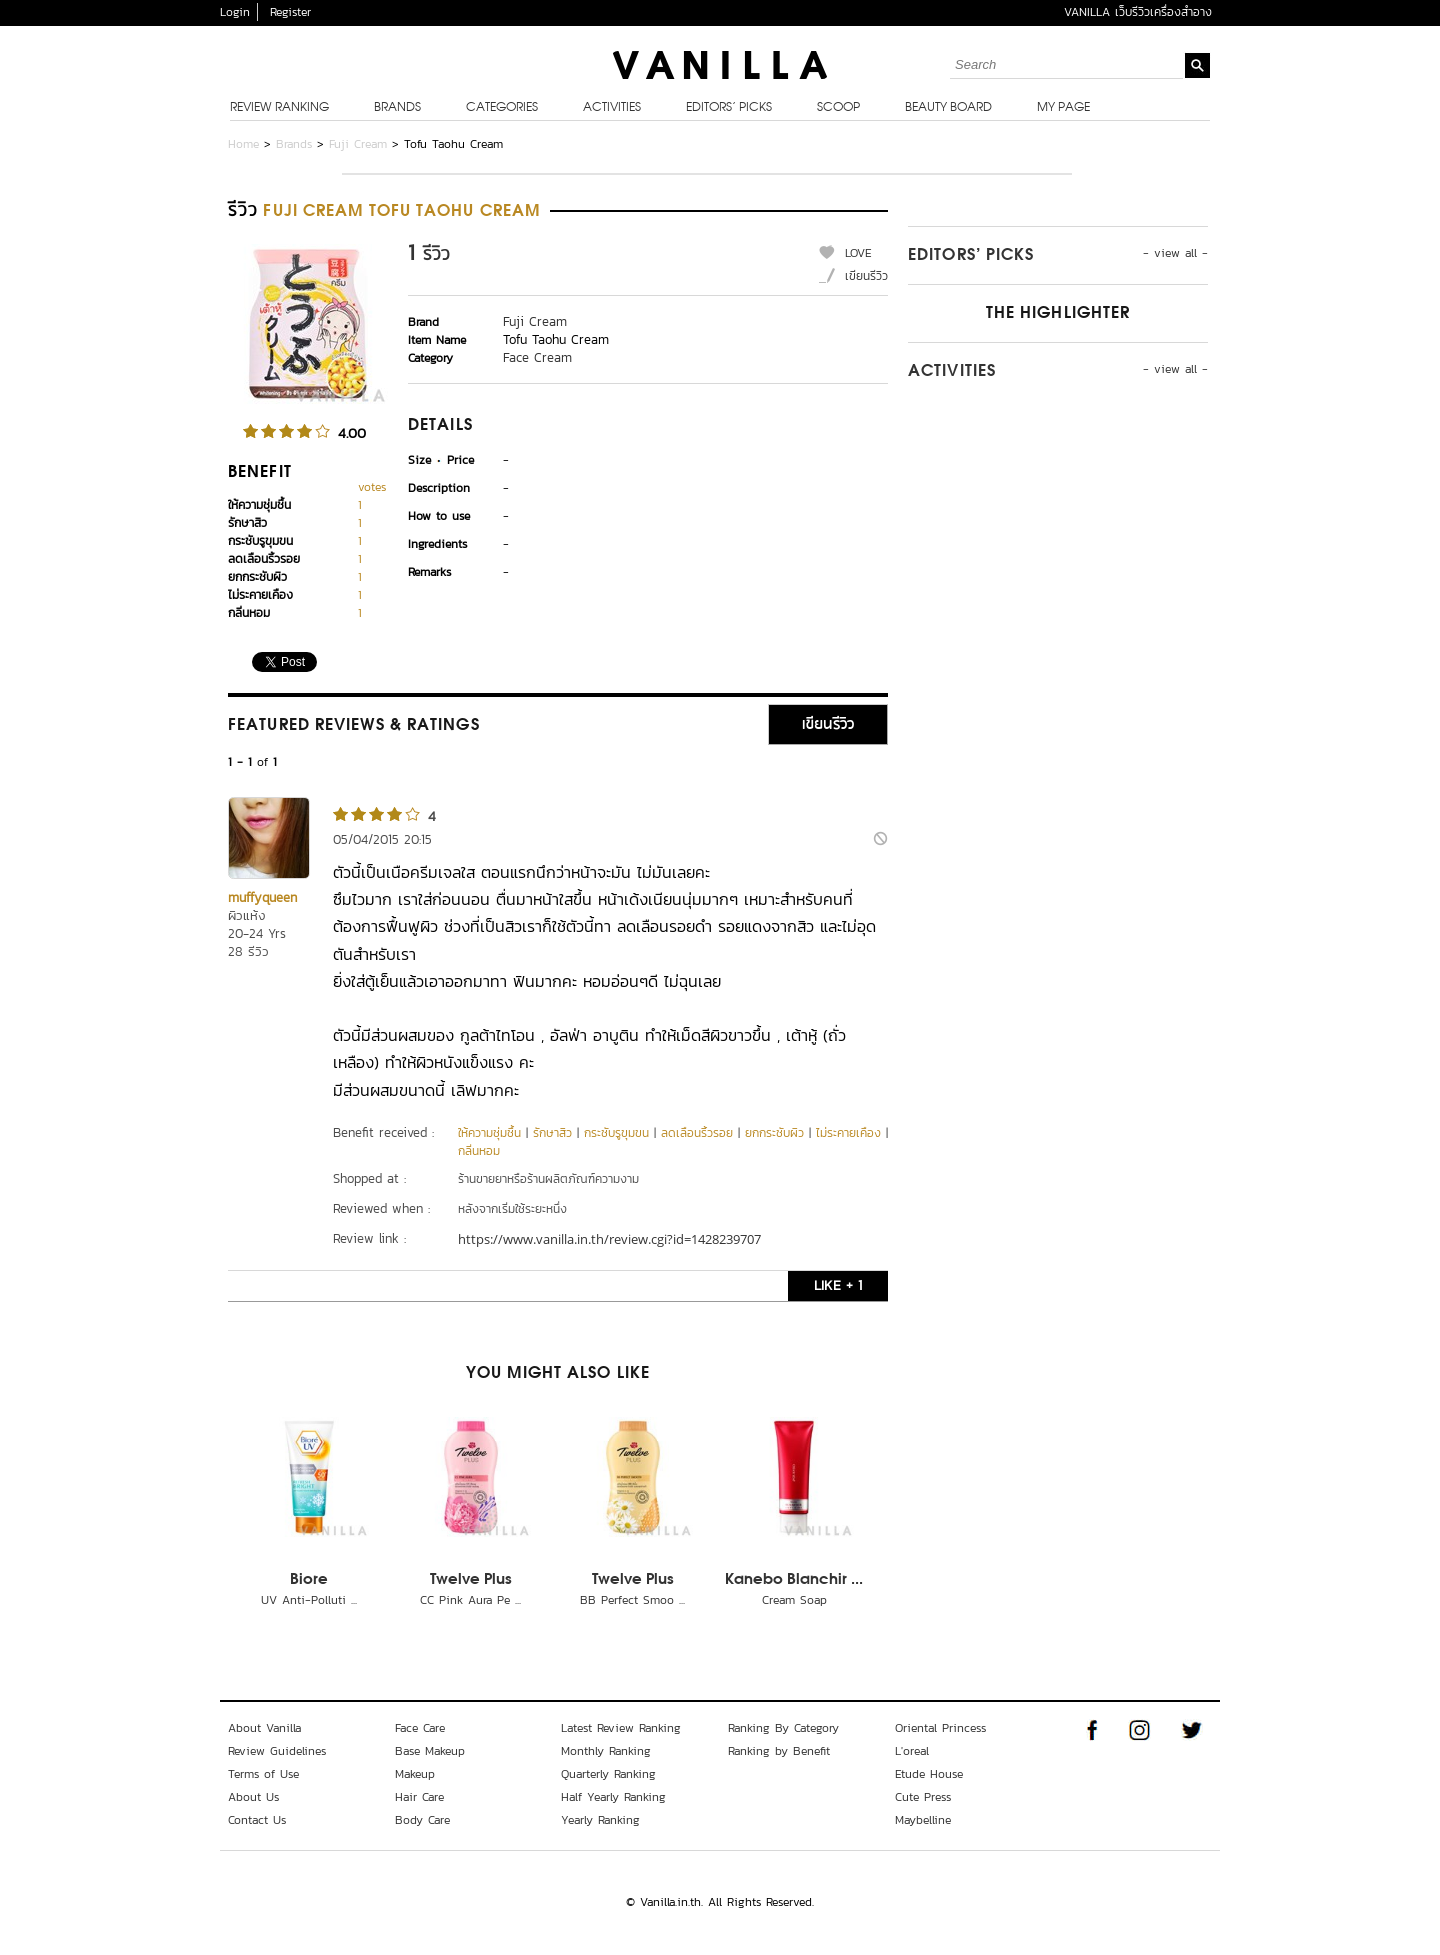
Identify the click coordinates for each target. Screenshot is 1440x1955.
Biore (309, 1580)
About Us (253, 1797)
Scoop (838, 108)
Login (235, 12)
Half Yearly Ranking (613, 1797)
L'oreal (912, 1751)
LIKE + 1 (838, 1285)
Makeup (415, 1774)
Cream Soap (794, 1600)
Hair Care (419, 1797)
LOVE (858, 253)
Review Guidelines (277, 1751)
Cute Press (923, 1797)
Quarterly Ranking (608, 1774)
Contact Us (257, 1820)
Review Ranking (279, 108)
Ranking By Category (783, 1728)
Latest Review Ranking (621, 1728)
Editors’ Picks (729, 108)
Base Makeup (430, 1751)
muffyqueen (262, 897)
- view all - (1175, 253)
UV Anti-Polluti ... (309, 1600)
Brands (397, 108)
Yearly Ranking (600, 1820)
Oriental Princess (940, 1728)
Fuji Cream (358, 144)
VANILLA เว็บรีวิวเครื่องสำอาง (1138, 12)
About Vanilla (264, 1728)
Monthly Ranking (606, 1751)
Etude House (929, 1774)
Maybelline (923, 1820)
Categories (502, 108)
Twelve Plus (471, 1580)
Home (243, 144)
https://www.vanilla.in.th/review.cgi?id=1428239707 (609, 1239)
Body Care (422, 1820)
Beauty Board (948, 108)
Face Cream (537, 357)
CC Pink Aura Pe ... (470, 1600)
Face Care (420, 1728)
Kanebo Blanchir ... (794, 1580)
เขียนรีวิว (866, 276)
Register (290, 12)
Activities (612, 108)
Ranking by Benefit (779, 1751)
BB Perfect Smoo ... (632, 1600)
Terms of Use (263, 1774)
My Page (1063, 108)
